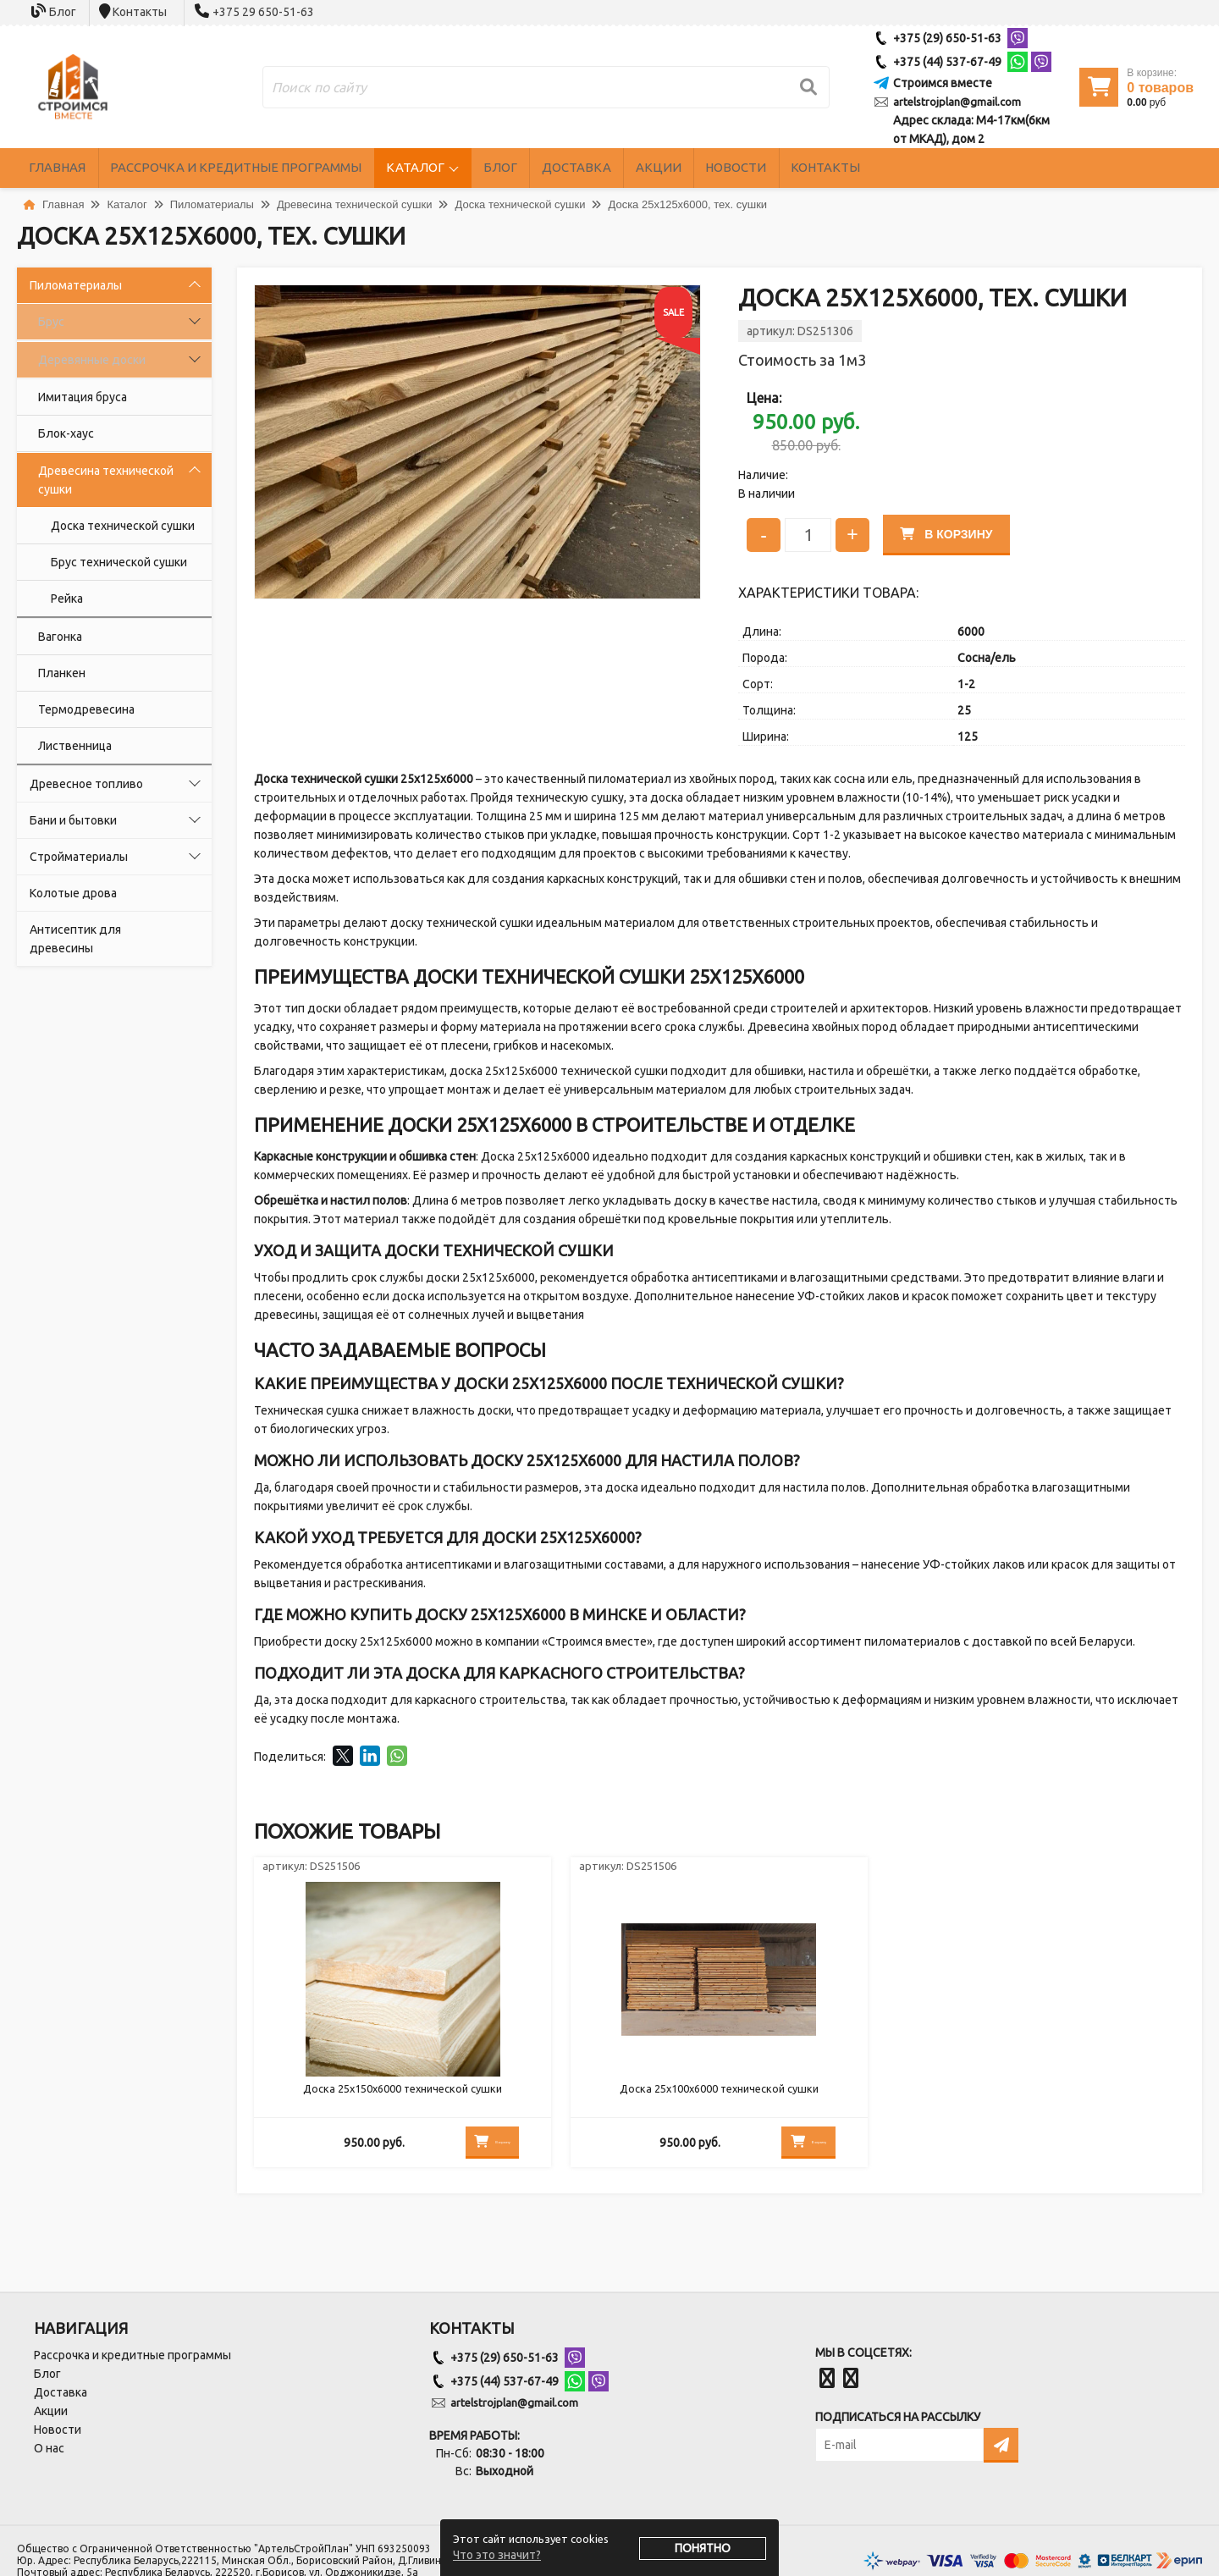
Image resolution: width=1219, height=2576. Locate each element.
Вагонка (60, 636)
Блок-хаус (66, 433)
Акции (793, 168)
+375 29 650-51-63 (263, 12)
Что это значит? (497, 2555)
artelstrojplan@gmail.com (957, 102)
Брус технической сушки (119, 562)
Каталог (489, 168)
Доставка (688, 168)
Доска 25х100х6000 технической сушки (719, 2094)
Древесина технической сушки (106, 480)
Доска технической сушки (123, 525)
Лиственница (75, 746)
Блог (62, 12)
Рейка (67, 598)
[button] (684, 300)
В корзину (952, 531)
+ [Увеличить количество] (852, 532)
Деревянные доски (92, 360)
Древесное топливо (86, 784)
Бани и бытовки (73, 820)
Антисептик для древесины (75, 939)
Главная (69, 168)
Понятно (703, 2548)
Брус (51, 321)
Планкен (61, 673)
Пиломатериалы (76, 285)
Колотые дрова (73, 893)
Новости (893, 168)
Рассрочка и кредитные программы (278, 168)
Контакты (140, 12)
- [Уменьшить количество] (763, 532)
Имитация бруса (82, 397)
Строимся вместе (942, 83)
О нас (49, 2448)
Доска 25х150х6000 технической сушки (402, 2094)
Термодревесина (86, 709)
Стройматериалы (79, 856)
